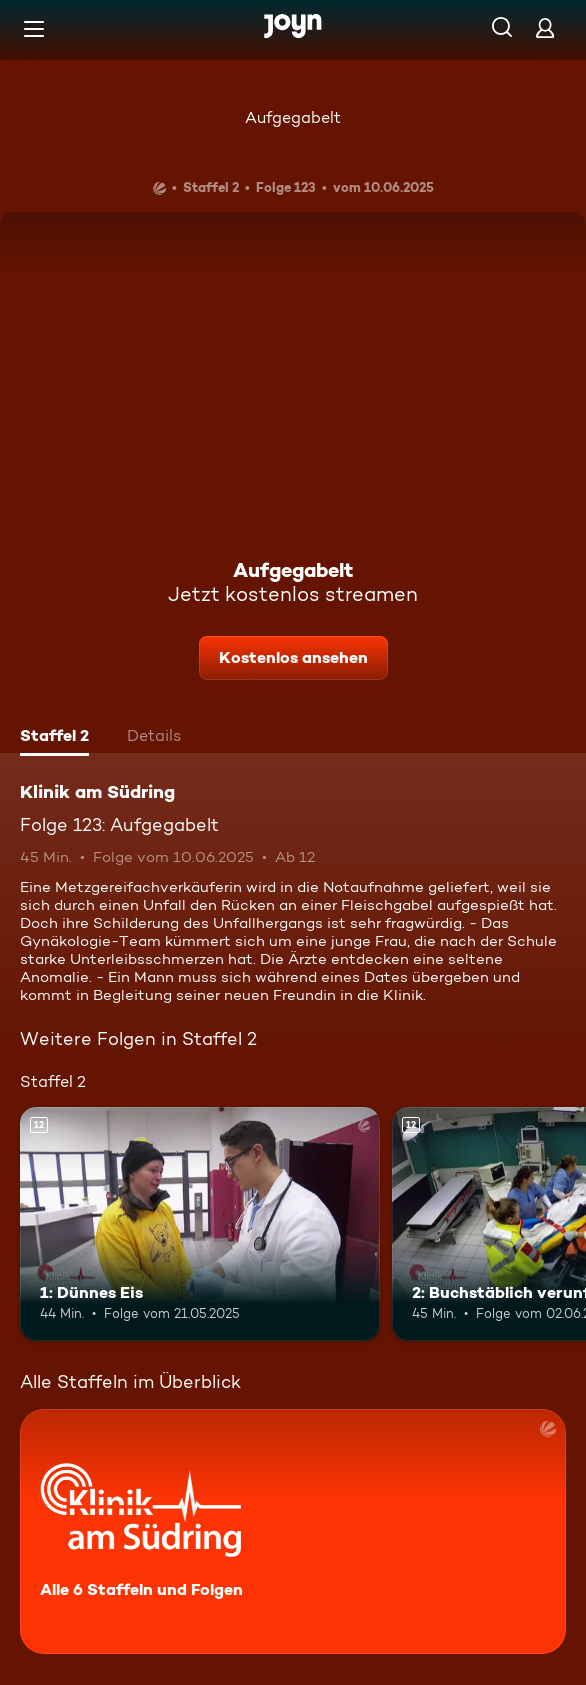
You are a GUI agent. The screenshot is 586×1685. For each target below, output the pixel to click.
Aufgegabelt (293, 117)
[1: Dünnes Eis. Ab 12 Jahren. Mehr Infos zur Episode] (200, 1224)
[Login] (545, 27)
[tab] (54, 738)
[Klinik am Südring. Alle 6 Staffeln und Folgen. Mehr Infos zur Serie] (293, 1531)
